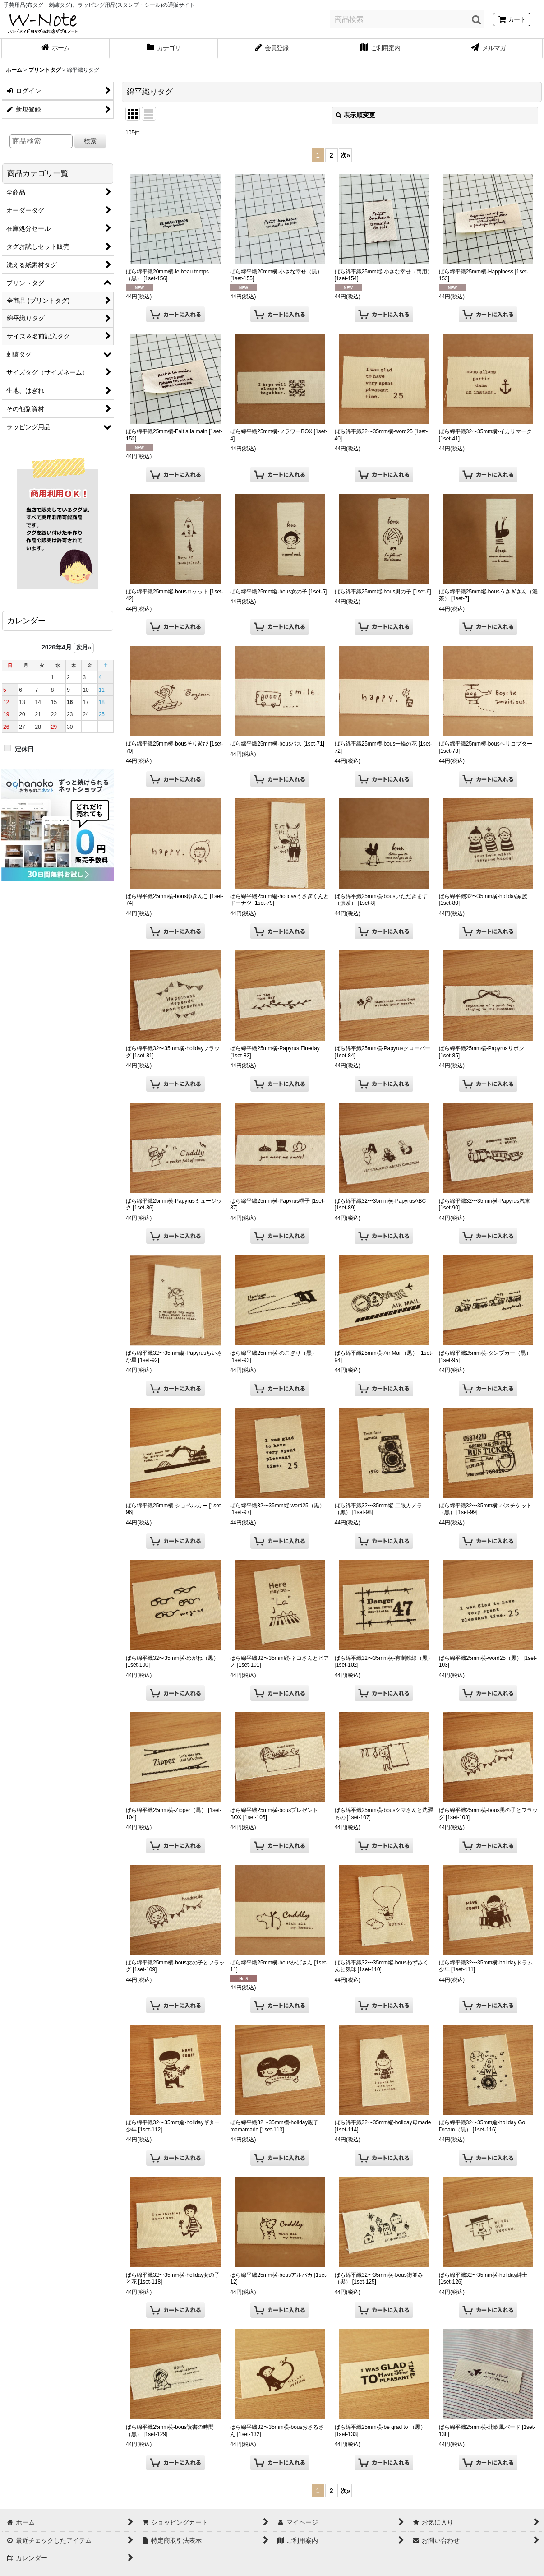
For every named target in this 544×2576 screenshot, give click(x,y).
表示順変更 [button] (355, 115)
